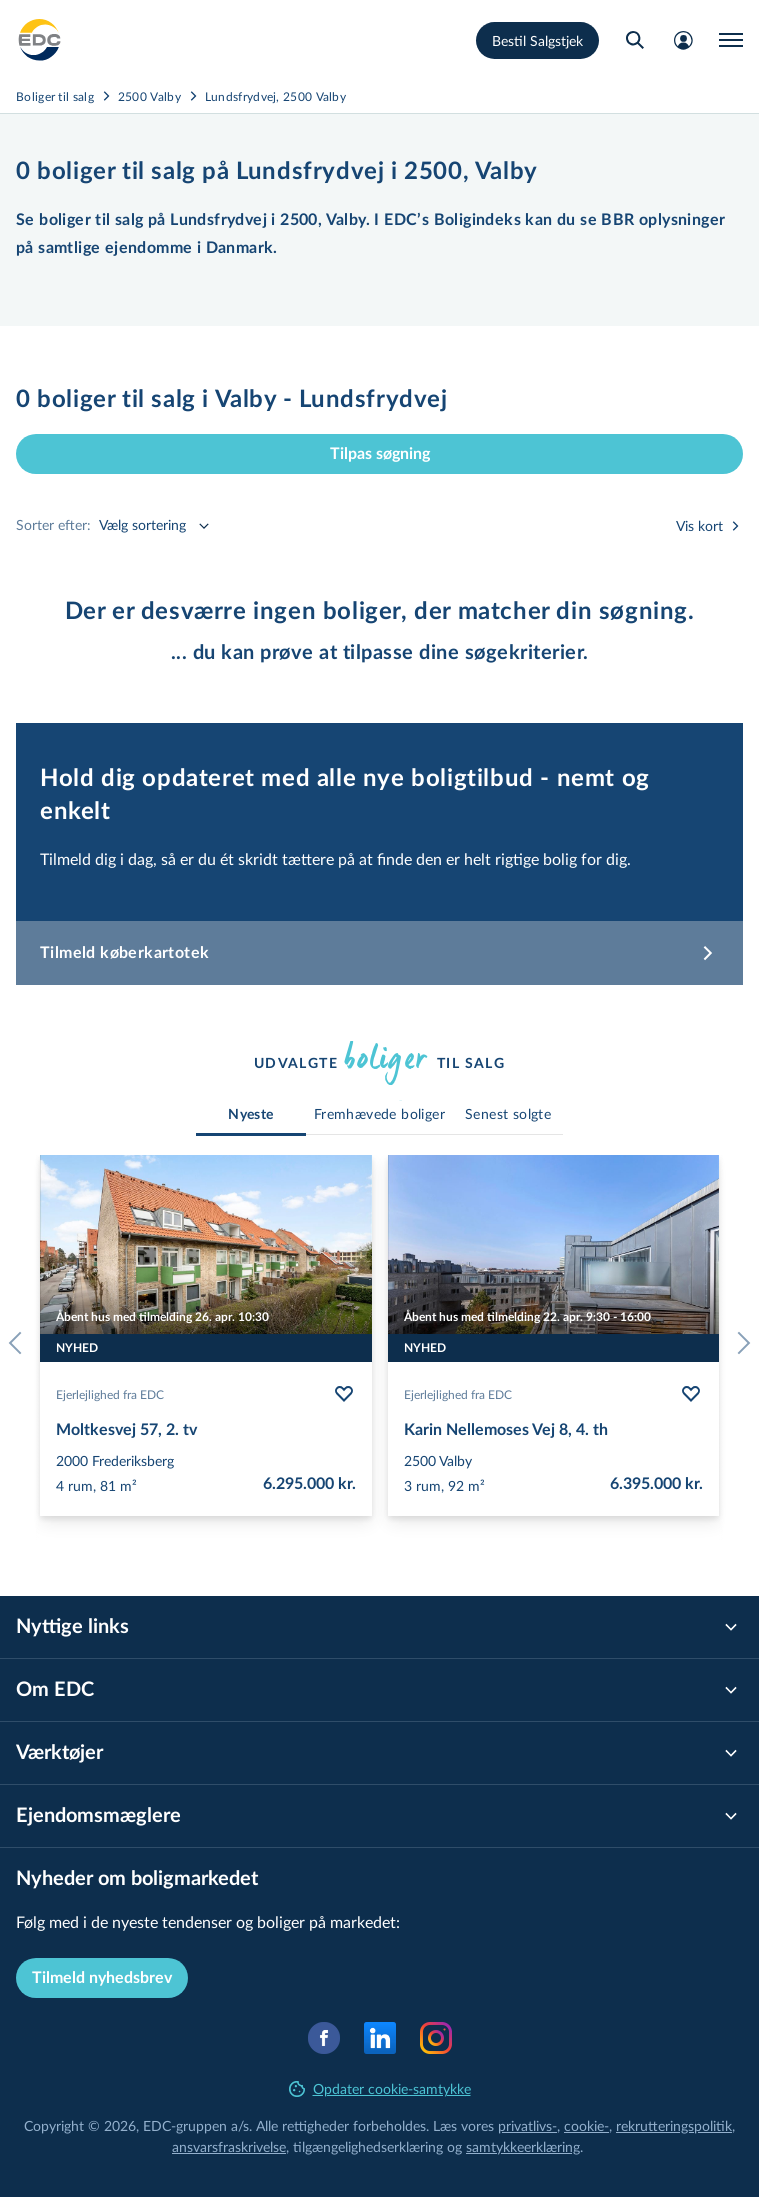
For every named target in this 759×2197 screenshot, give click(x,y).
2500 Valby (149, 96)
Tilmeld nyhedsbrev (102, 1978)
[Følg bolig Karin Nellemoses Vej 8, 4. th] (691, 1394)
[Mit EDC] (683, 40)
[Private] (40, 40)
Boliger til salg (55, 96)
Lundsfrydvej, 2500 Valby (275, 96)
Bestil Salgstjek (537, 40)
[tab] (251, 1115)
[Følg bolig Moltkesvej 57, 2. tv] (344, 1394)
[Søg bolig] (635, 40)
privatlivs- (527, 2125)
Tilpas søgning (380, 454)
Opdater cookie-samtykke (380, 2088)
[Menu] (731, 40)
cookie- (586, 2125)
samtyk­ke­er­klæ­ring (523, 2146)
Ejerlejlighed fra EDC (110, 1394)
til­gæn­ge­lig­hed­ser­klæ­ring (368, 2146)
